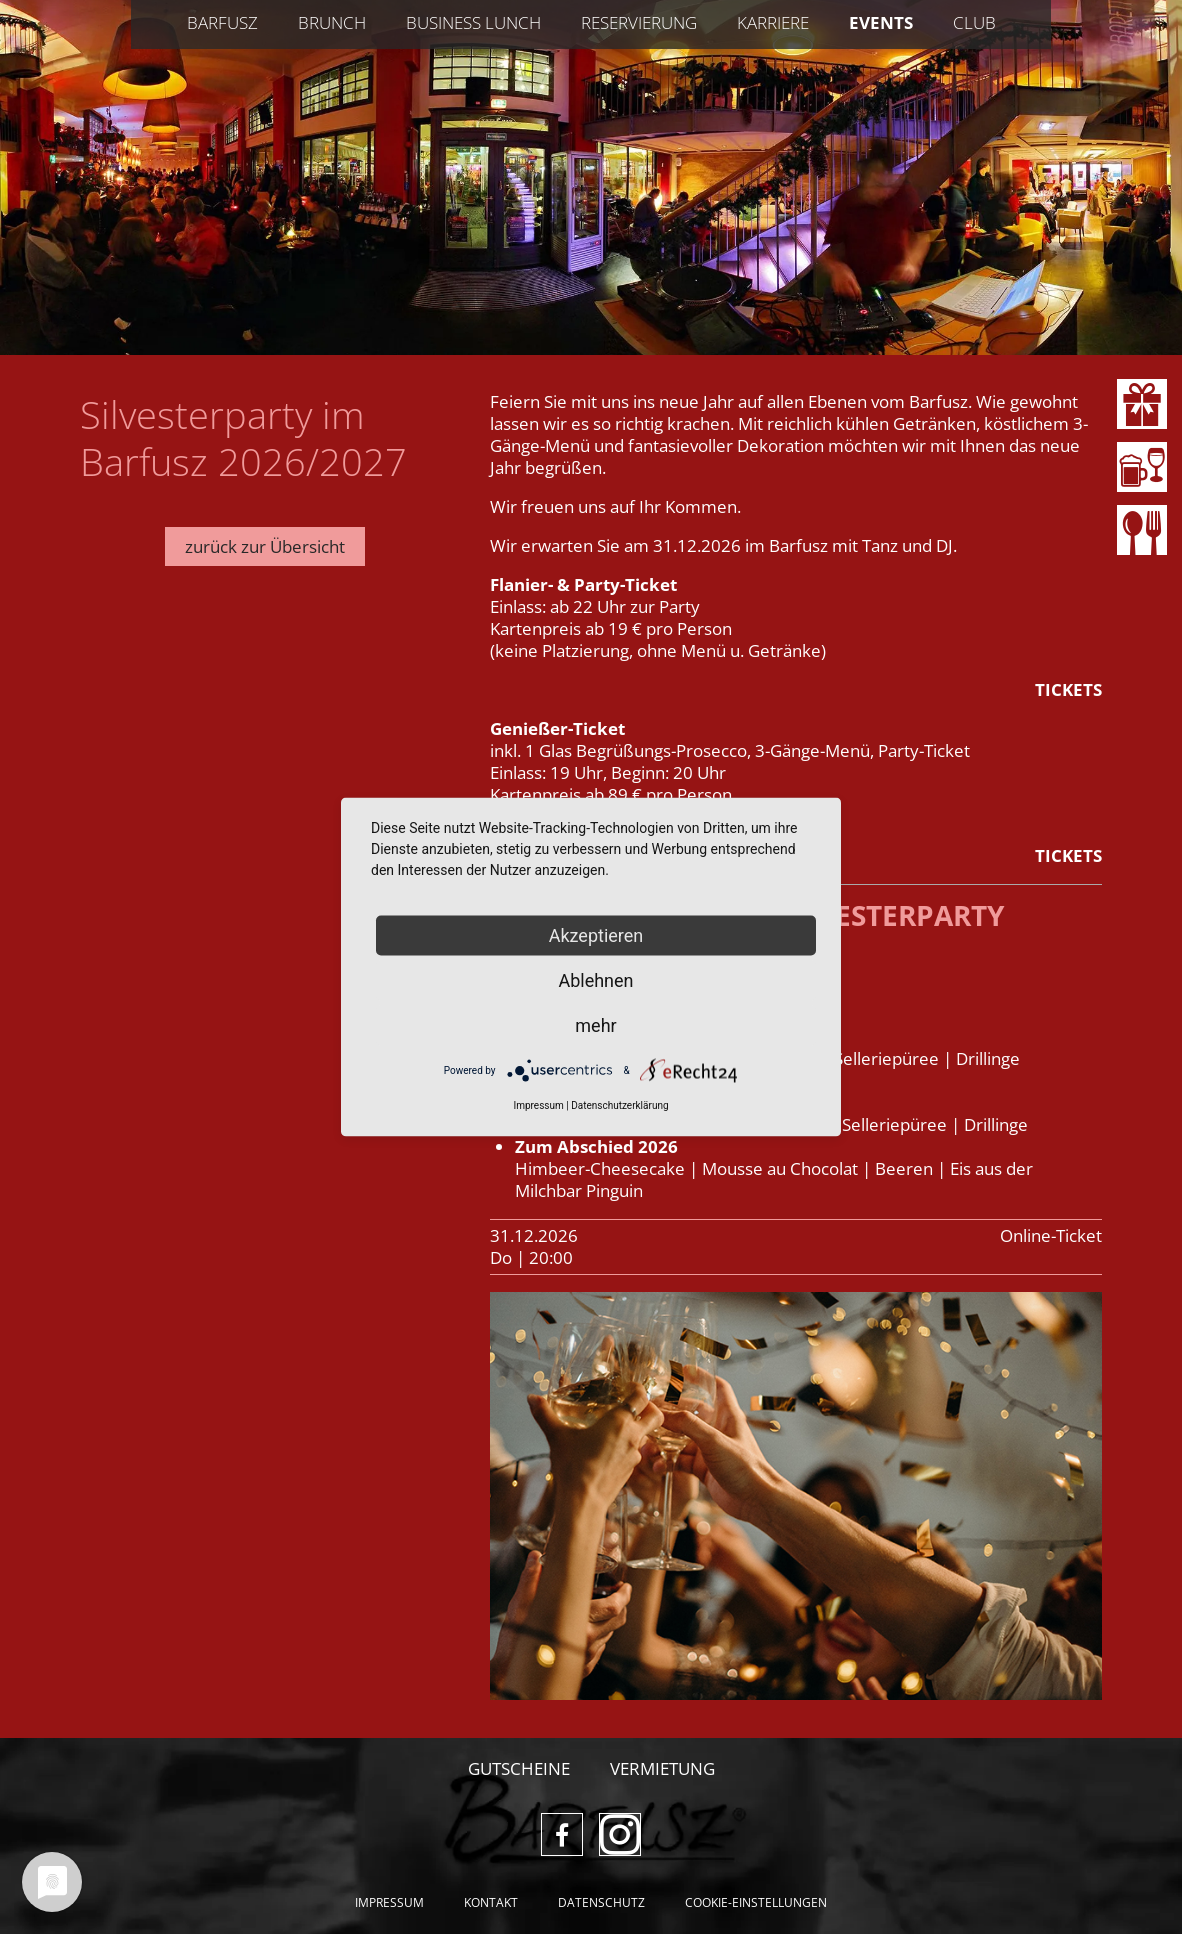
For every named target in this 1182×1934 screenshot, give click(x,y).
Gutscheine (519, 1768)
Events (881, 22)
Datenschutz (601, 1902)
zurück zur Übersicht (265, 546)
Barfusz (222, 22)
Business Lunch (473, 22)
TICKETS (1068, 689)
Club (974, 22)
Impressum (389, 1902)
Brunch (332, 22)
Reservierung (639, 22)
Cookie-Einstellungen (756, 1902)
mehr (595, 1025)
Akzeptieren (596, 935)
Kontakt (491, 1902)
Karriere (773, 22)
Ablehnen (595, 980)
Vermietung (662, 1768)
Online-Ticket (1051, 1235)
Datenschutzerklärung (619, 1105)
